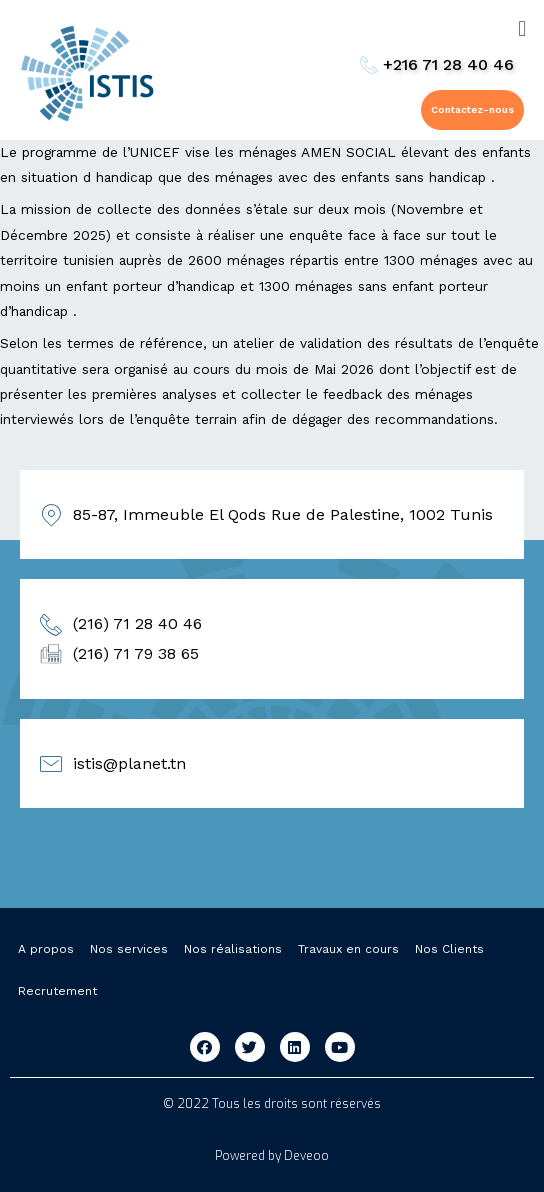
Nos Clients (449, 949)
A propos (46, 949)
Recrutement (57, 991)
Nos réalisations (233, 949)
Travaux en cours (348, 949)
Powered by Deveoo (272, 1156)
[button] (472, 110)
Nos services (129, 949)
